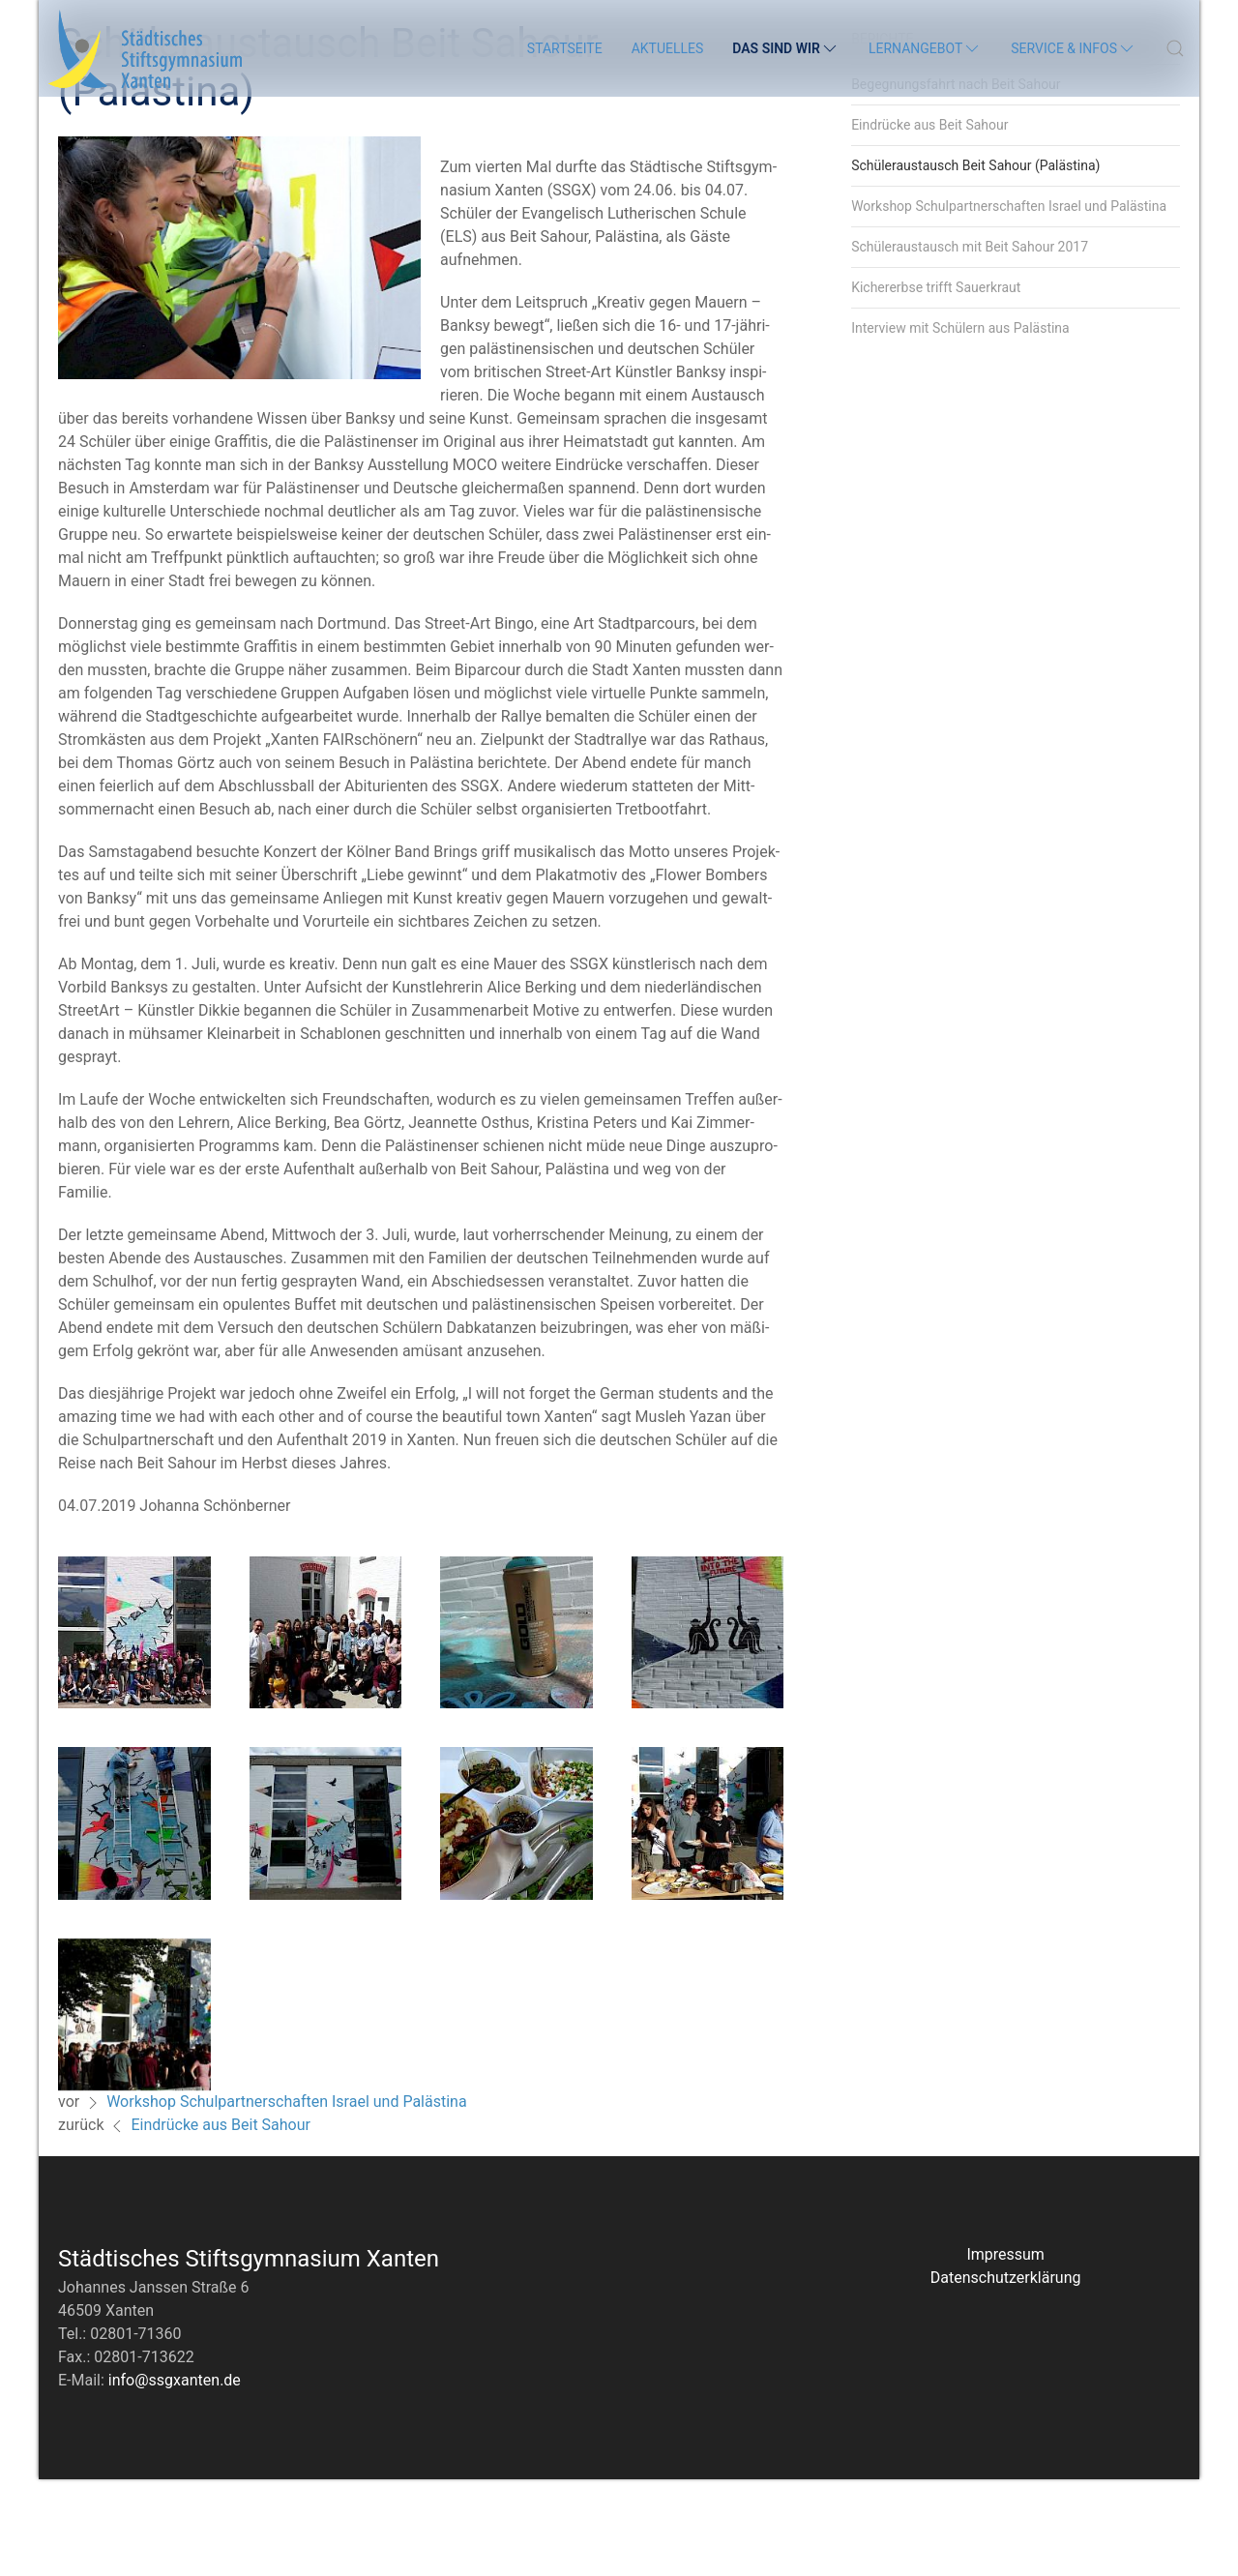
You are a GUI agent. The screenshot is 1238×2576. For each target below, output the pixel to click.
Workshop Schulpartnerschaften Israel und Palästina (286, 2198)
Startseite (565, 48)
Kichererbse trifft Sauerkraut (935, 384)
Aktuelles (668, 48)
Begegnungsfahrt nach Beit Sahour (955, 181)
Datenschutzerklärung (1005, 2374)
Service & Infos (1073, 48)
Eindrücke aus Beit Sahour (220, 2221)
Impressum (1005, 2351)
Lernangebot (925, 48)
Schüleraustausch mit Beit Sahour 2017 (969, 343)
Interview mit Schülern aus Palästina (960, 424)
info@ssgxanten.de (174, 2477)
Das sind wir (786, 48)
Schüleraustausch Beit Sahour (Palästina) (975, 262)
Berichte (882, 135)
